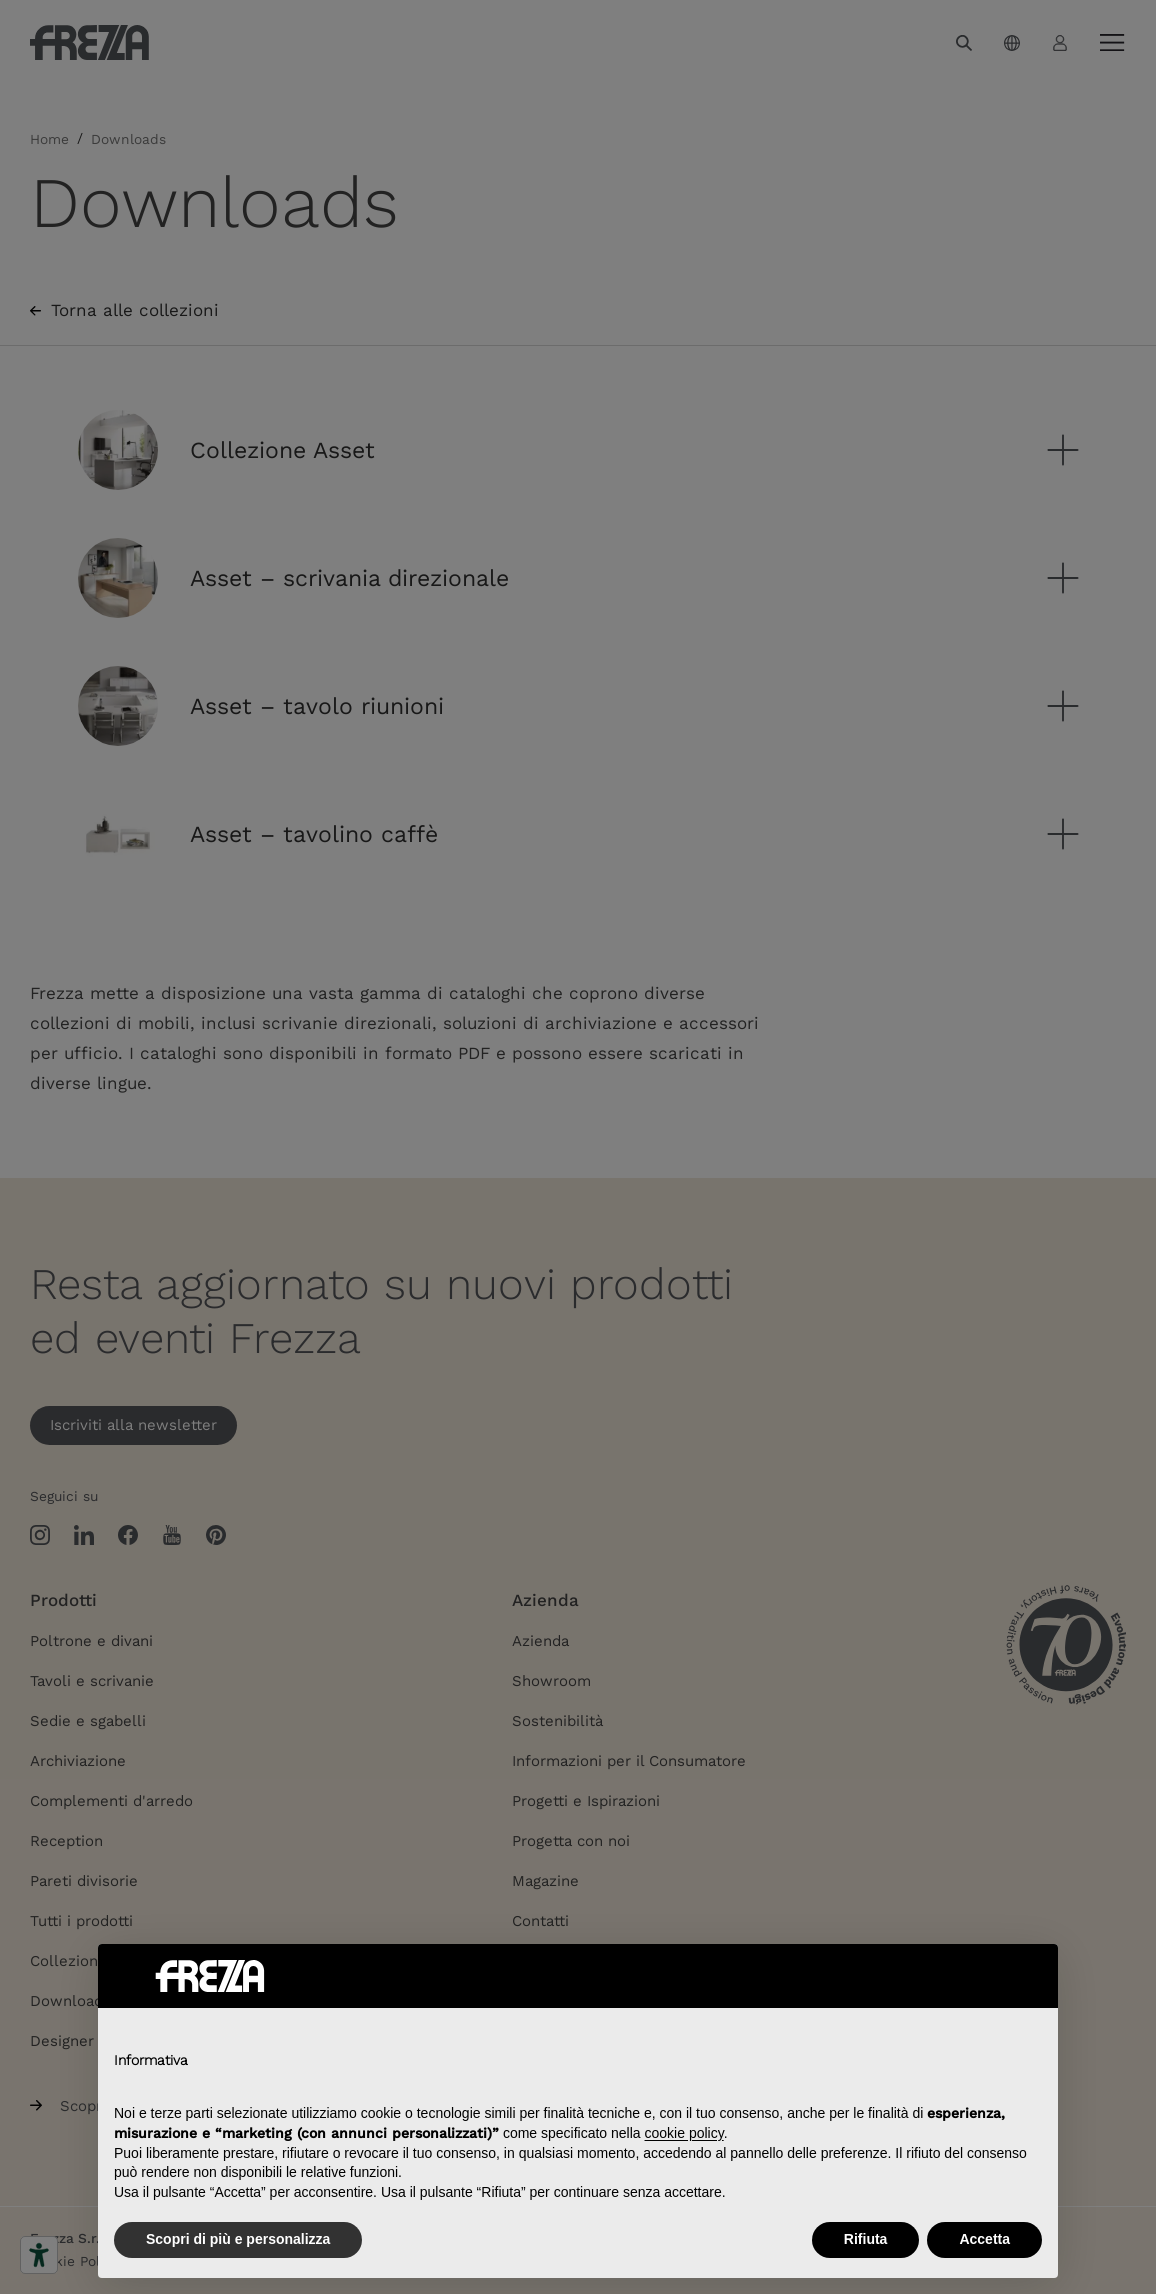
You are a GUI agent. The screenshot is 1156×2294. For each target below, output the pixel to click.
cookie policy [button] (684, 2133)
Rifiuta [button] (866, 2239)
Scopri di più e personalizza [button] (238, 2239)
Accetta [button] (984, 2239)
